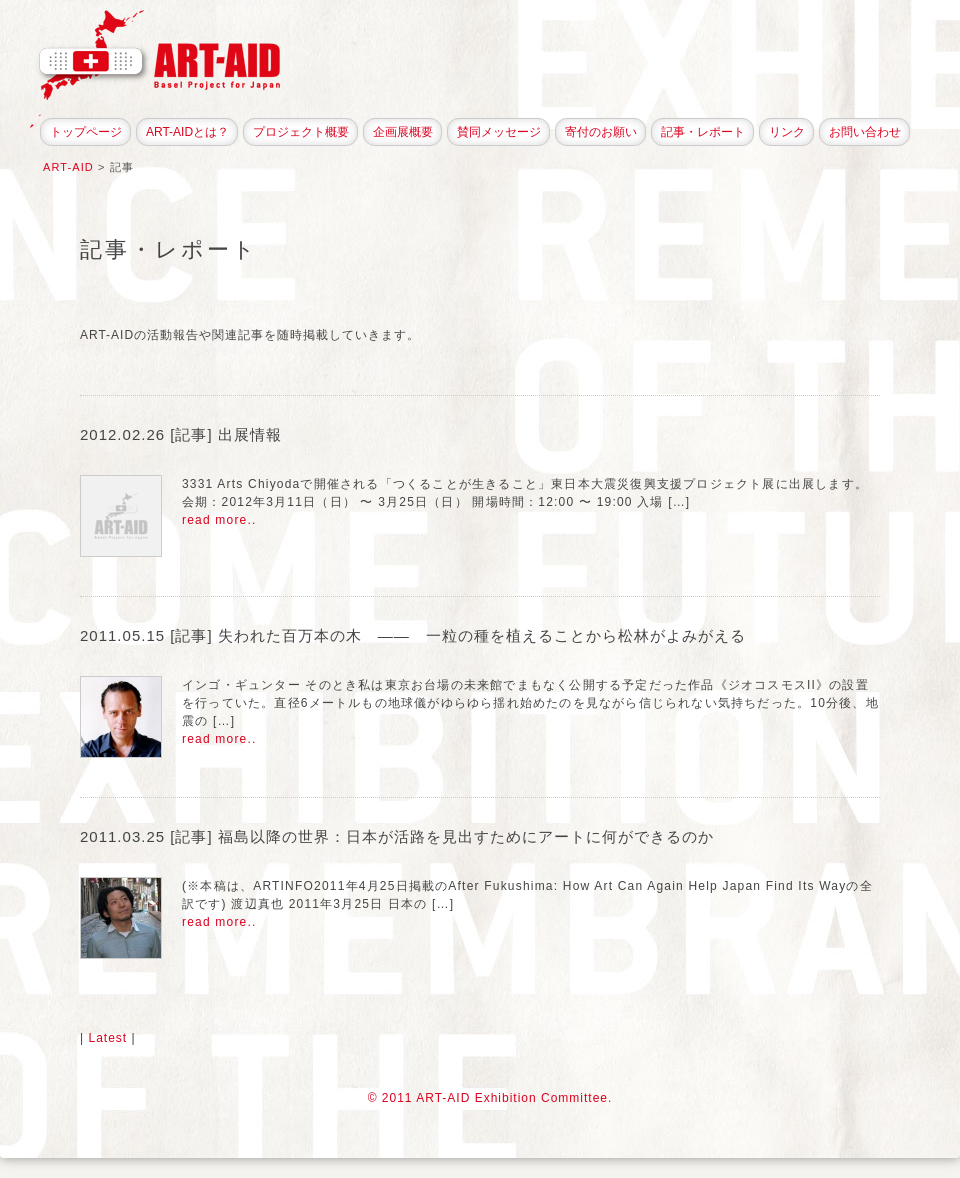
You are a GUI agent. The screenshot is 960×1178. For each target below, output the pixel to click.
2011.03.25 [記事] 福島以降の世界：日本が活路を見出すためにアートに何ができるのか (397, 836)
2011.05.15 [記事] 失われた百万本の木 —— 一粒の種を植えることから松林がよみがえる (413, 635)
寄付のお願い (601, 132)
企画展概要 (403, 132)
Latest (107, 1038)
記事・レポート (703, 132)
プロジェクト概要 (301, 132)
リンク (787, 132)
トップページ (86, 132)
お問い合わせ (865, 132)
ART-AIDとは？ (187, 132)
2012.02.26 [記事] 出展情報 (181, 434)
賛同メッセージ (499, 132)
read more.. (219, 520)
